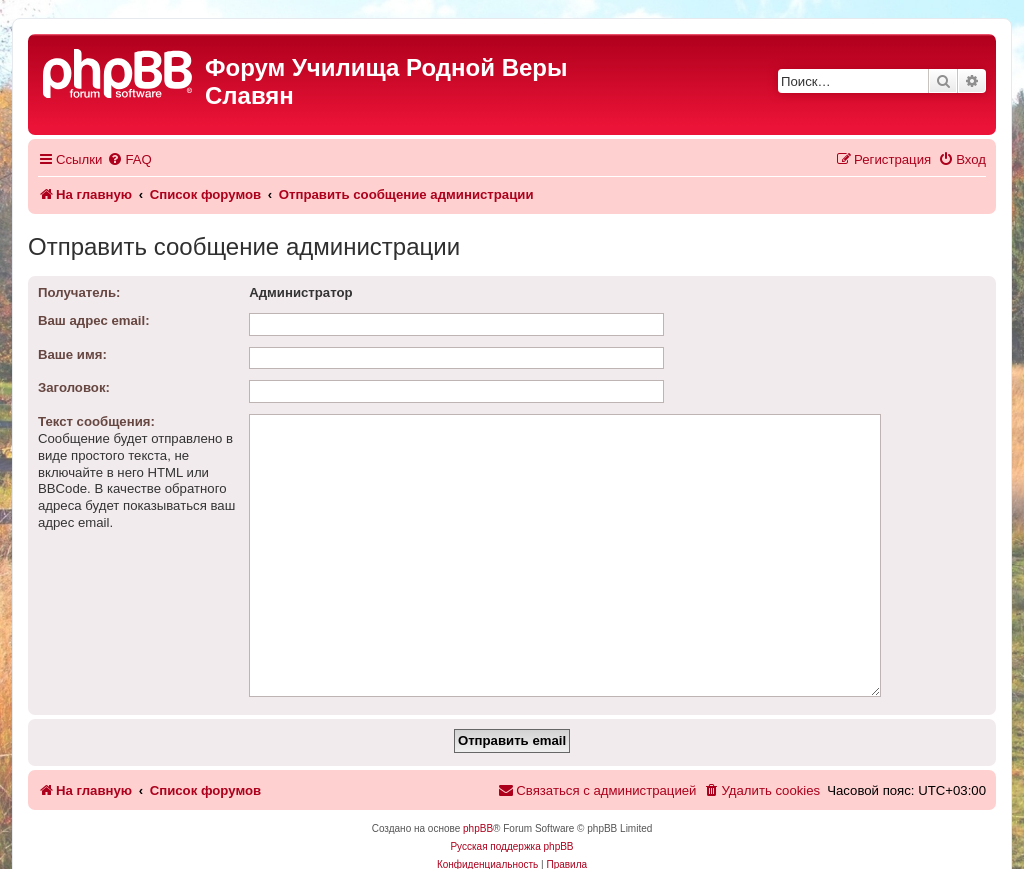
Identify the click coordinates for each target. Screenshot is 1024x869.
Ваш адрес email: (94, 320)
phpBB (478, 797)
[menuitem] (129, 159)
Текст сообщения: (96, 421)
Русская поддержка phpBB (511, 815)
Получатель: (79, 292)
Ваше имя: (72, 354)
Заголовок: (74, 387)
